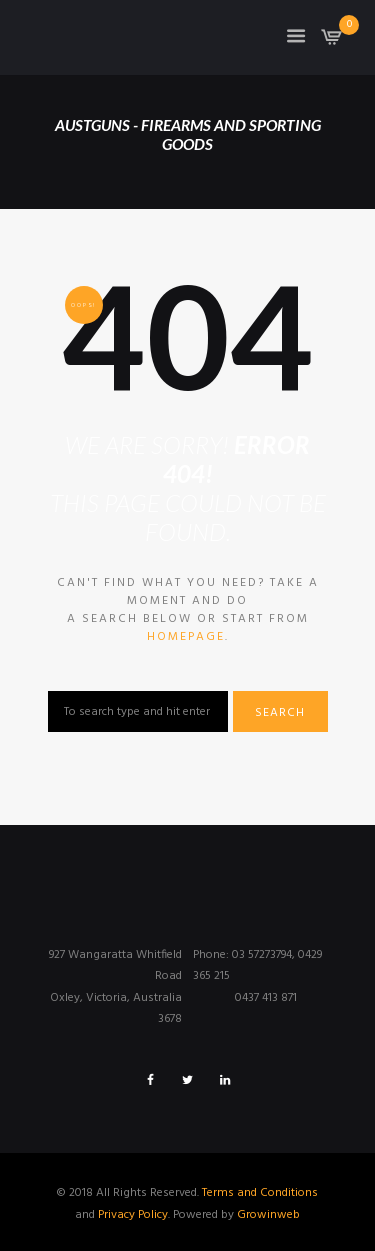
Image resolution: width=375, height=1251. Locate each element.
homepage (186, 637)
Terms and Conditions (260, 1193)
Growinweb (268, 1215)
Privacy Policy (133, 1215)
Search (280, 713)
